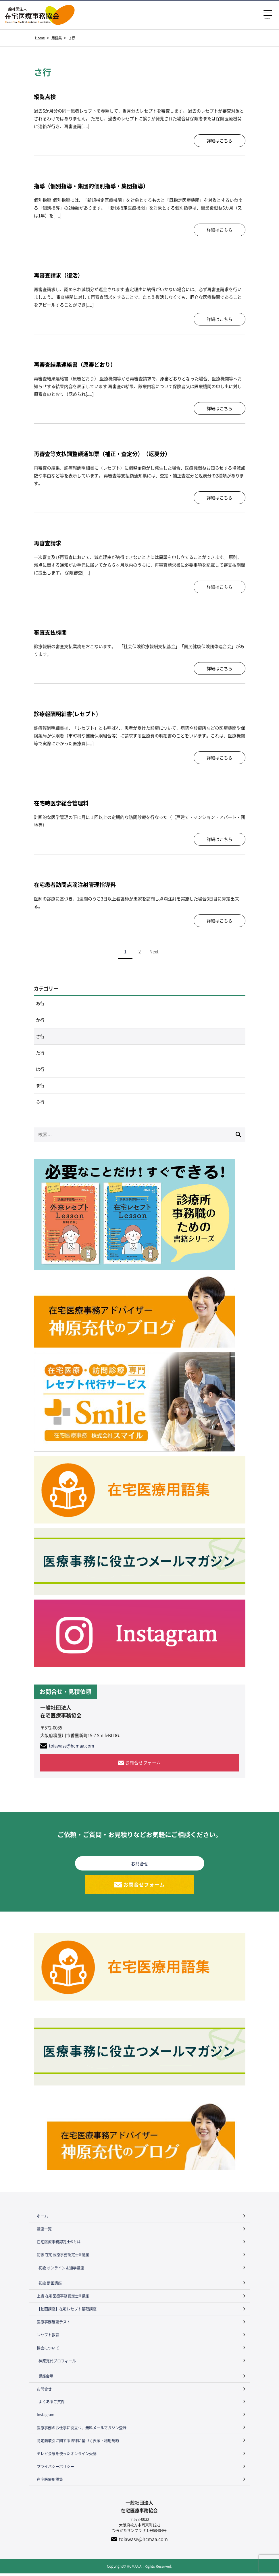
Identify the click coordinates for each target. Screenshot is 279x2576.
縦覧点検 (45, 96)
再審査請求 (48, 543)
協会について (48, 2350)
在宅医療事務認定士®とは (59, 2244)
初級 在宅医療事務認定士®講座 (63, 2257)
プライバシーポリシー (55, 2469)
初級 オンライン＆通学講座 (61, 2270)
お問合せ (44, 2391)
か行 (40, 1020)
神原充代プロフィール (57, 2363)
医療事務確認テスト (53, 2324)
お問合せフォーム (143, 1765)
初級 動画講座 (50, 2285)
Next (154, 951)
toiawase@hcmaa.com (71, 1748)
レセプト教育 (48, 2337)
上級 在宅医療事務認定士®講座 (63, 2298)
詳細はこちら (219, 141)
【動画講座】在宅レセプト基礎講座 (67, 2311)
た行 (40, 1054)
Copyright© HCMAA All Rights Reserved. (139, 2568)
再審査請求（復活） (60, 275)
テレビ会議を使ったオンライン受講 (67, 2456)
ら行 (40, 1104)
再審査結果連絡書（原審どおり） (77, 364)
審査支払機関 (51, 632)
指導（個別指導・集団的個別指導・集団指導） (94, 186)
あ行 (40, 1004)
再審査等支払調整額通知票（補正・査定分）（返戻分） (106, 453)
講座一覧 (44, 2231)
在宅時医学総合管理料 (62, 803)
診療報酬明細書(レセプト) (68, 714)
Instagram (45, 2417)
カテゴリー (46, 988)
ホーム (42, 2218)
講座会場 (46, 2378)
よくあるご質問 (52, 2404)
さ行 (40, 1037)
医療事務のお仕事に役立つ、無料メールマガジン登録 (81, 2430)
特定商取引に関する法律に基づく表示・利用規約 (78, 2443)
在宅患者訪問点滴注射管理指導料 (77, 884)
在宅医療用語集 (50, 2482)
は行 (40, 1070)
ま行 (40, 1087)
